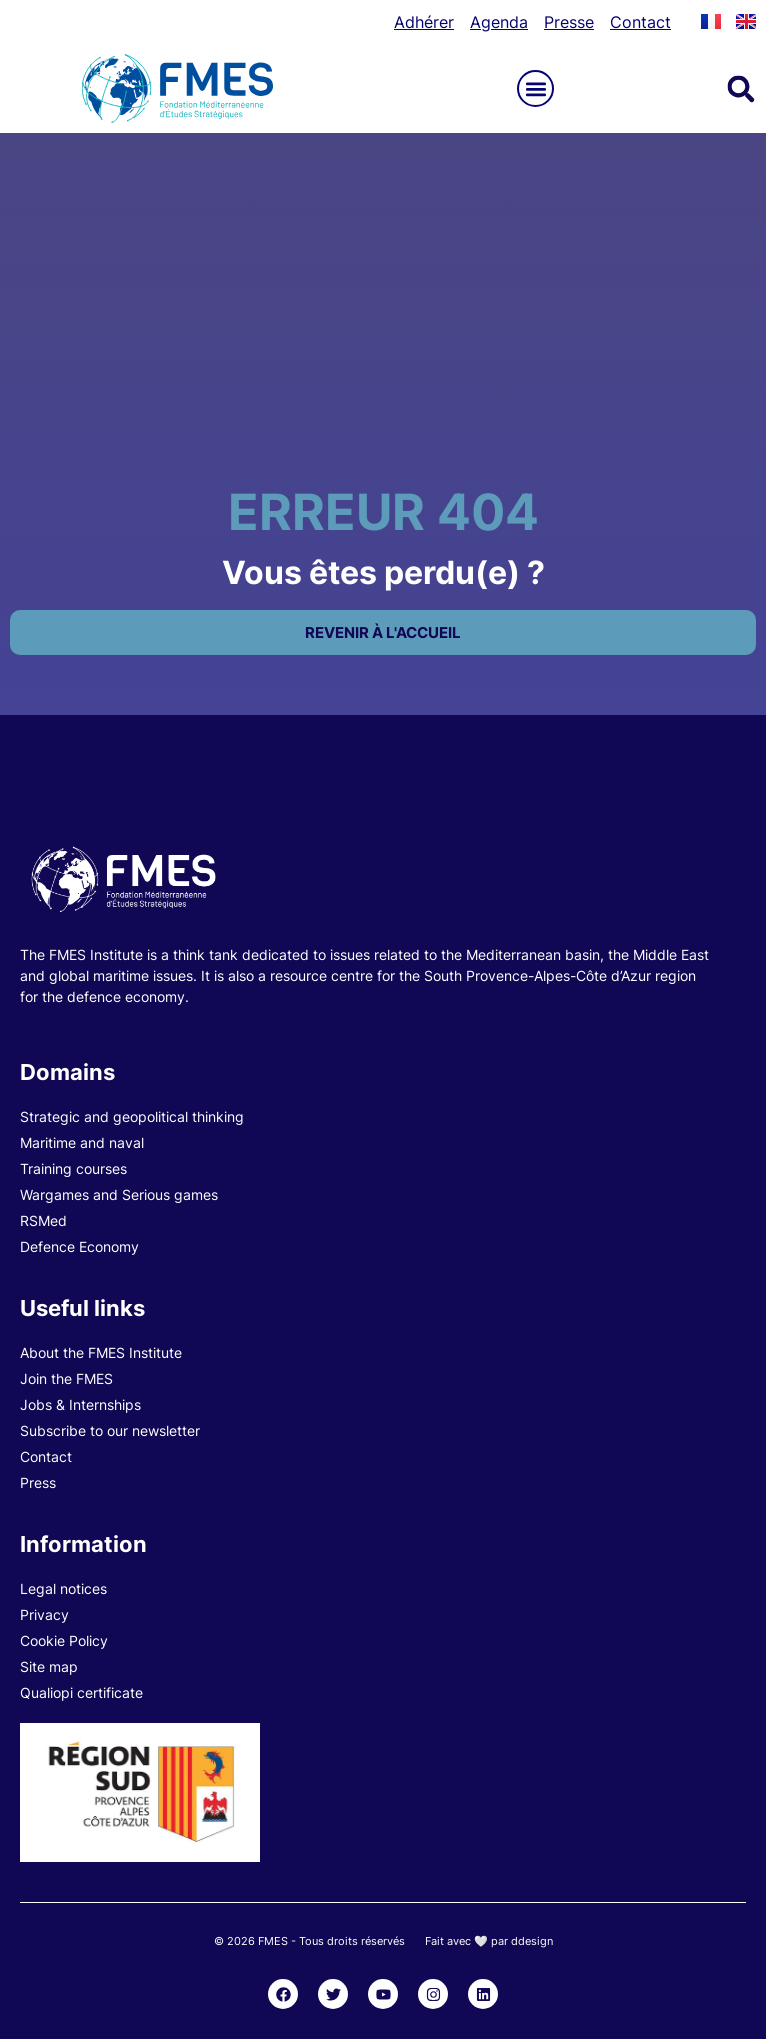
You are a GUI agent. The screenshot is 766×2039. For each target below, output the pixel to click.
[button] (535, 88)
